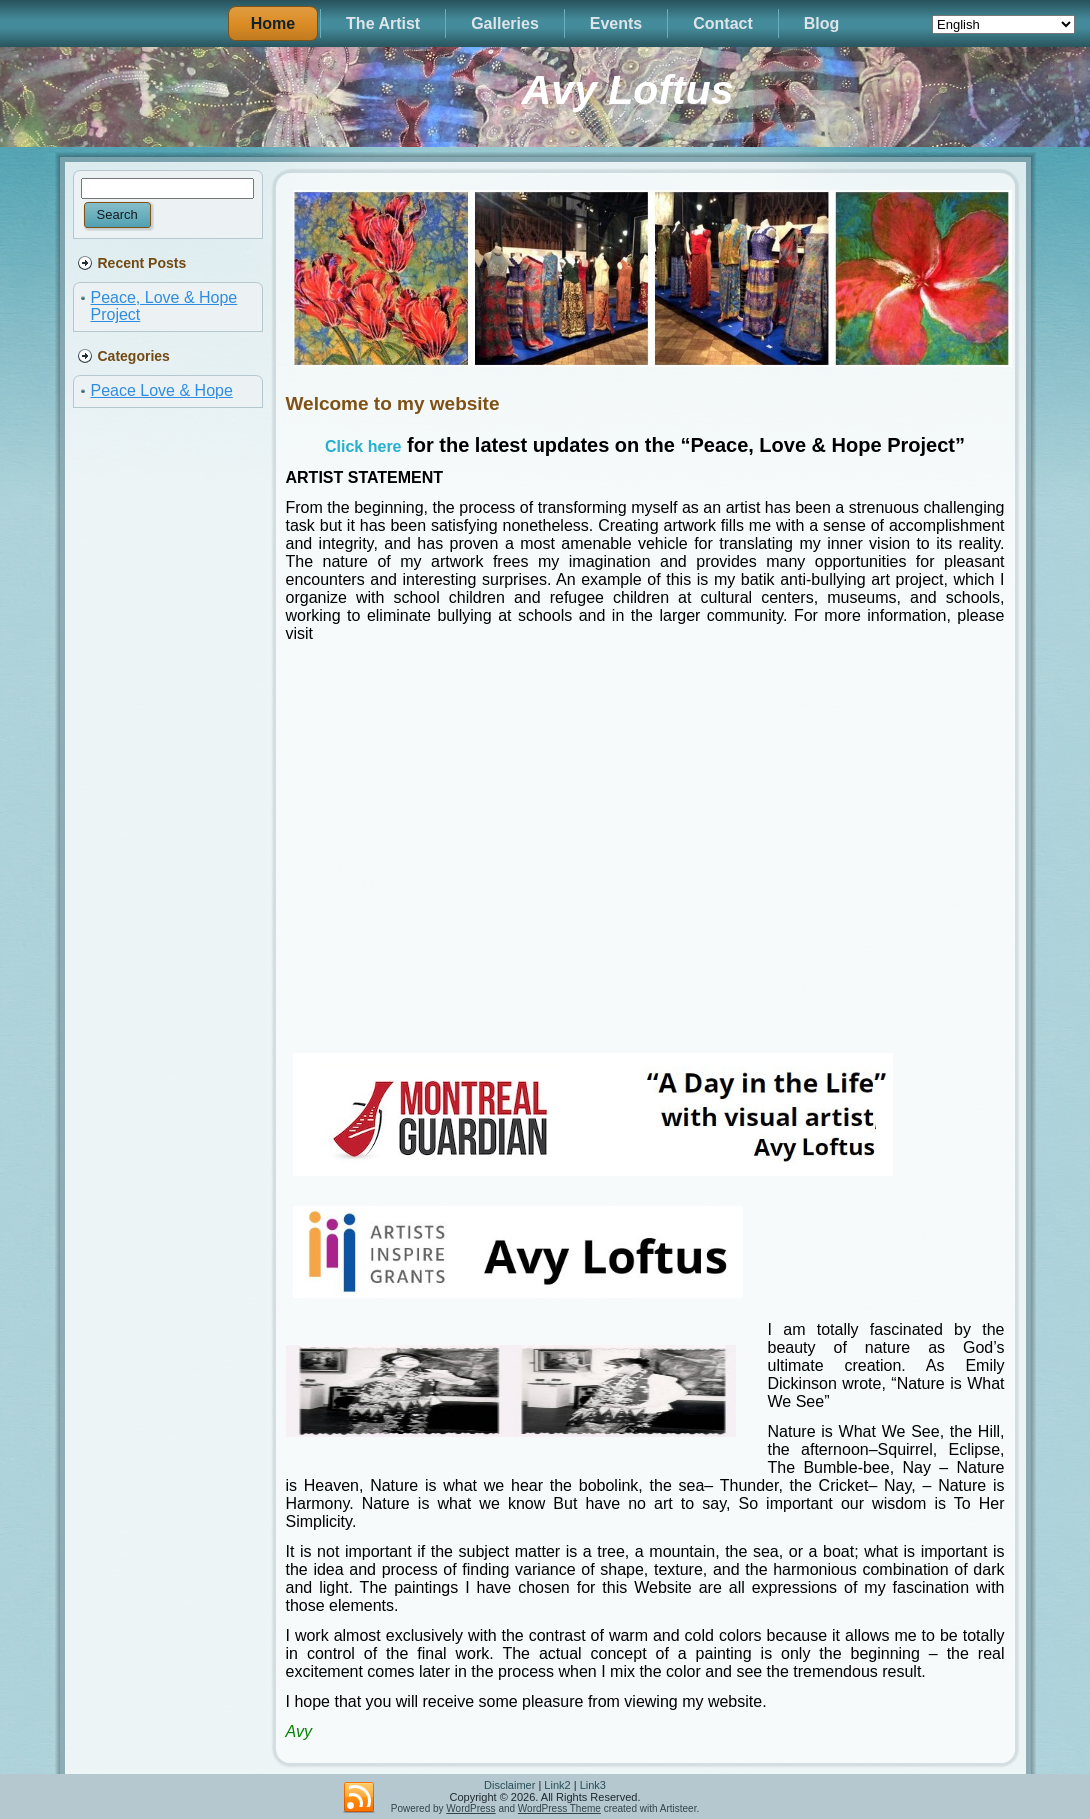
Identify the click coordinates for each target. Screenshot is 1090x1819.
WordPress (470, 1808)
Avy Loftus (628, 90)
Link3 (593, 1785)
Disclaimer (509, 1785)
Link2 (557, 1785)
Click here (363, 446)
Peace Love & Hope (162, 390)
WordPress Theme (559, 1808)
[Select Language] (1003, 24)
